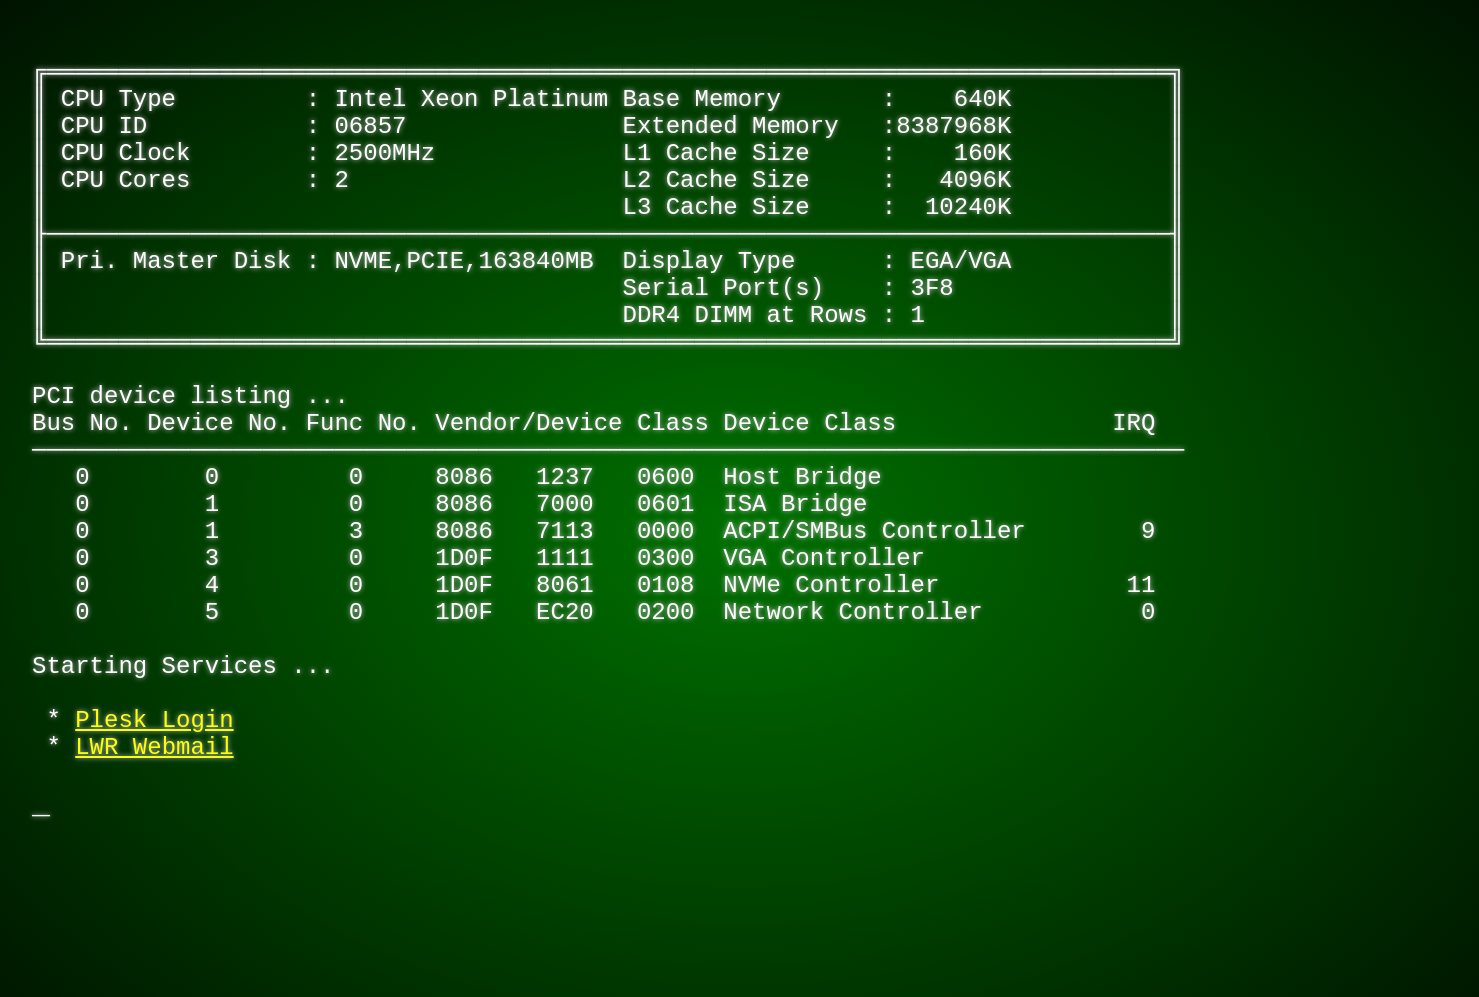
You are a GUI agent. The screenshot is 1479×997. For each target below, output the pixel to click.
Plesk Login (154, 873)
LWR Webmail (154, 906)
